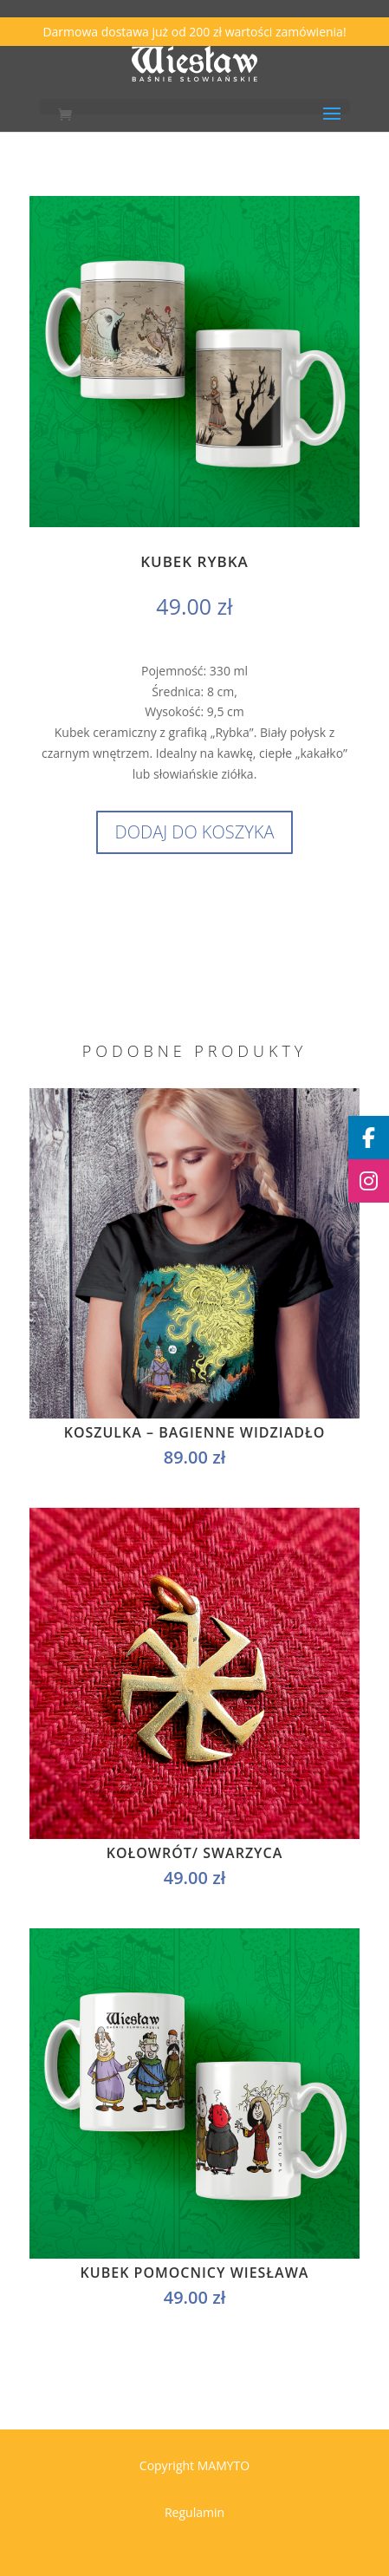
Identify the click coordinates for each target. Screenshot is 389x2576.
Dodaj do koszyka (195, 832)
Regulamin (194, 2512)
